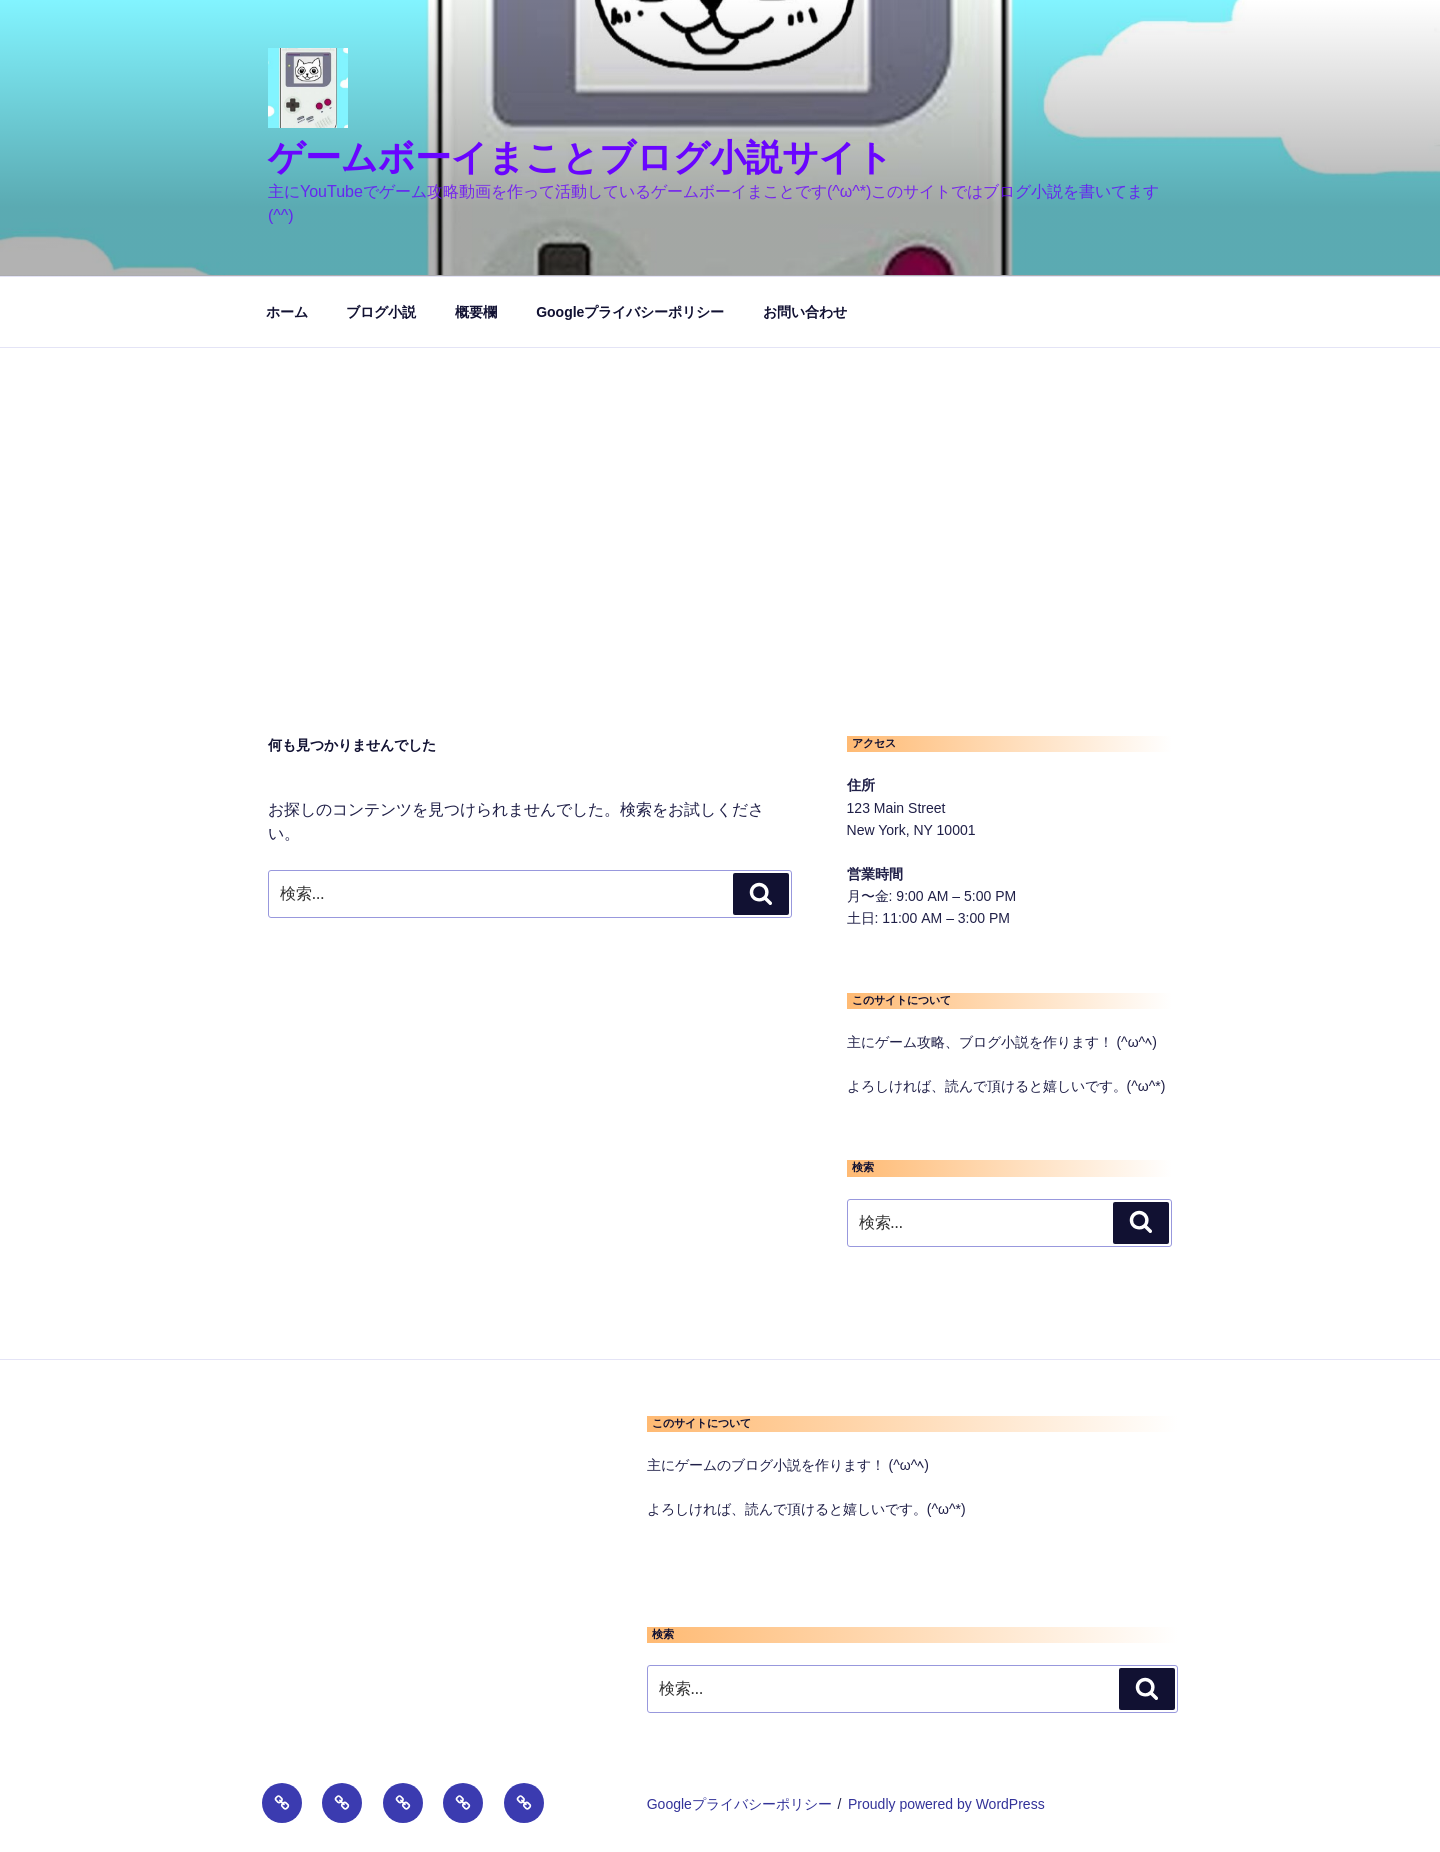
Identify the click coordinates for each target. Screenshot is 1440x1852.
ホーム (287, 312)
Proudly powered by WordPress (946, 1804)
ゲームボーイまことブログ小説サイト (580, 157)
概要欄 (476, 312)
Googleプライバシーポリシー (630, 312)
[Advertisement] (720, 498)
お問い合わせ (805, 312)
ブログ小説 (381, 312)
